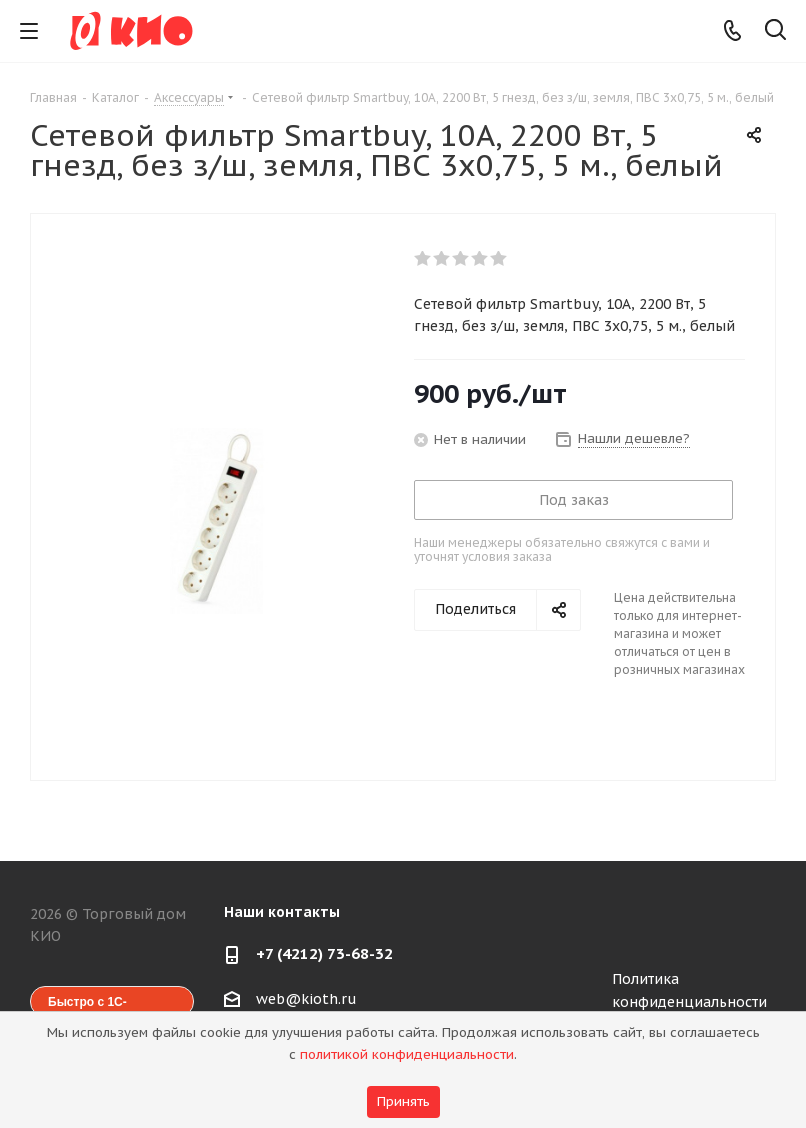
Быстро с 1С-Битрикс (87, 1006)
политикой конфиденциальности (407, 1054)
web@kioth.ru (306, 999)
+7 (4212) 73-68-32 (324, 953)
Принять (403, 1101)
